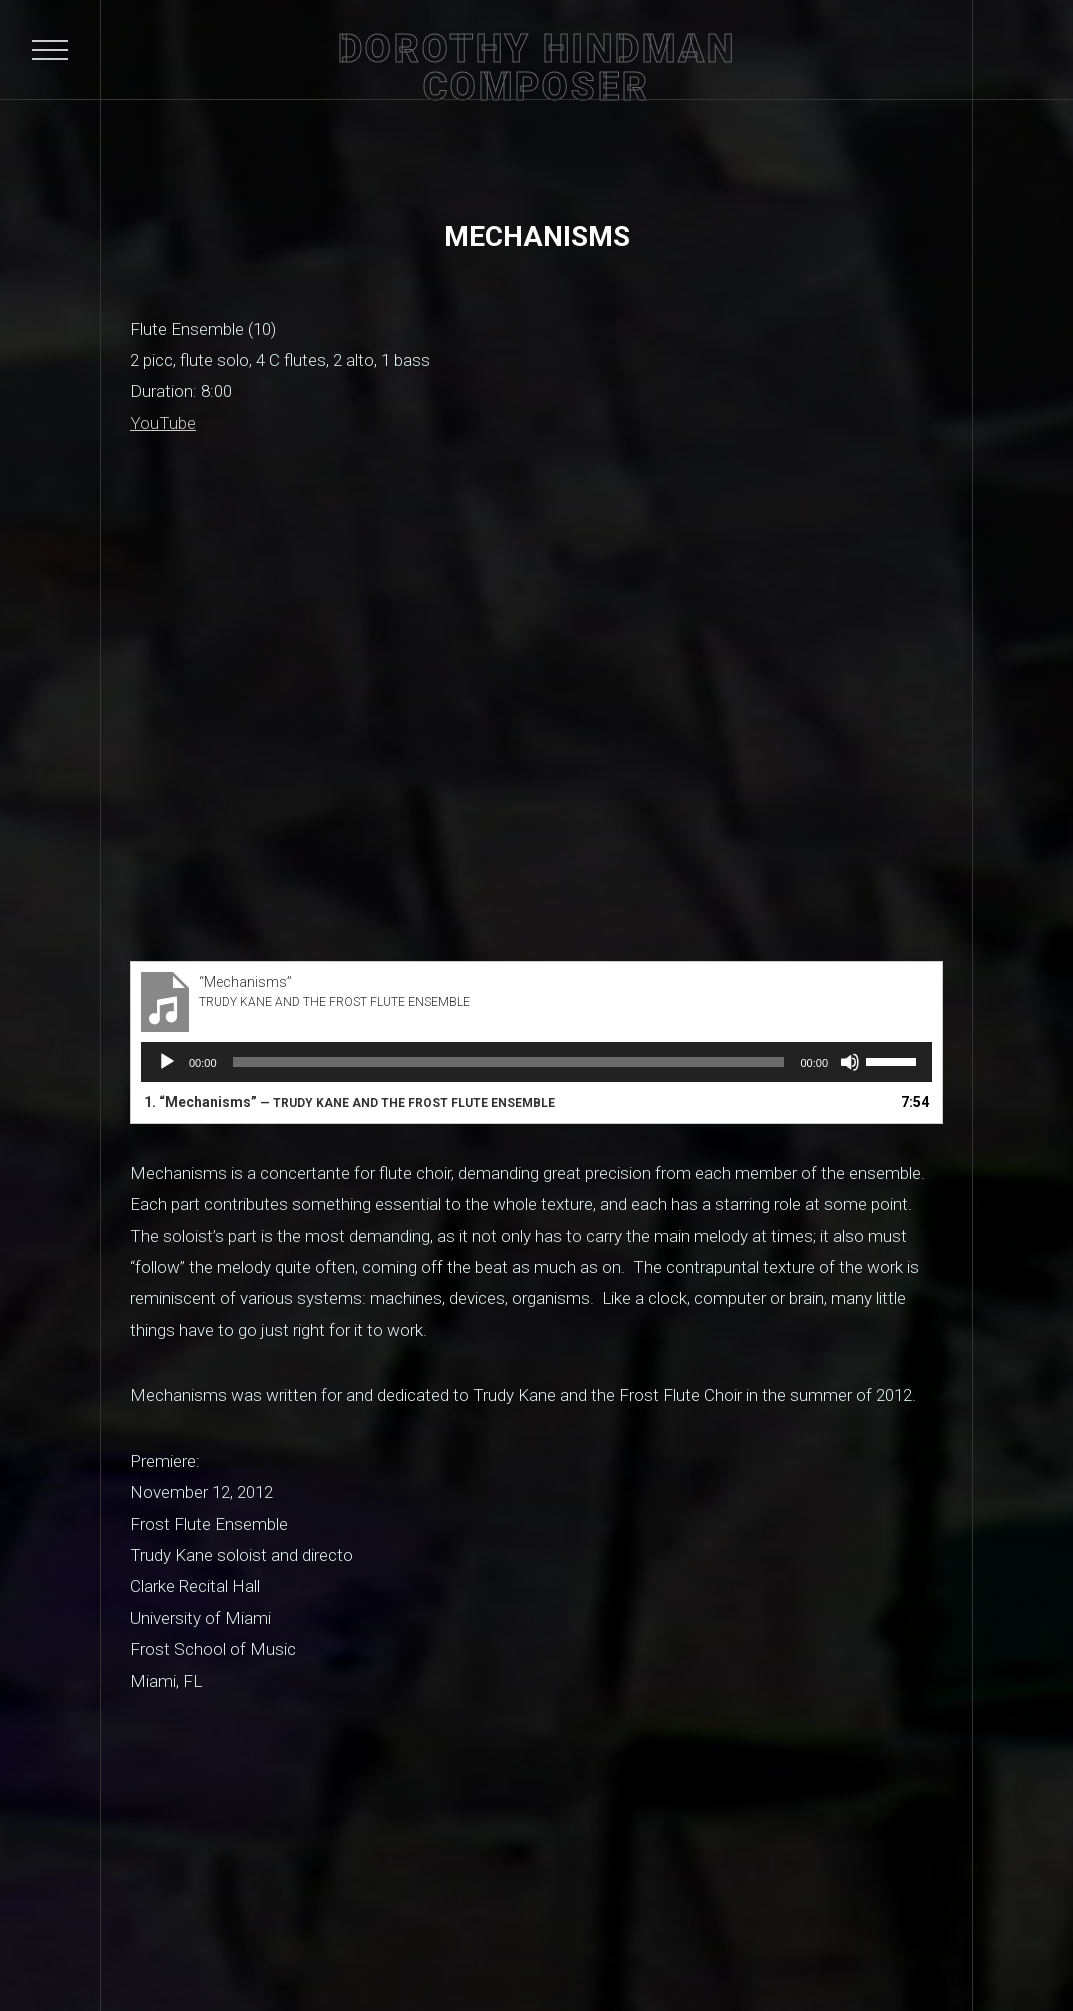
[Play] (167, 1062)
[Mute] (850, 1062)
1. (349, 1102)
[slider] (509, 1062)
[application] (536, 1062)
